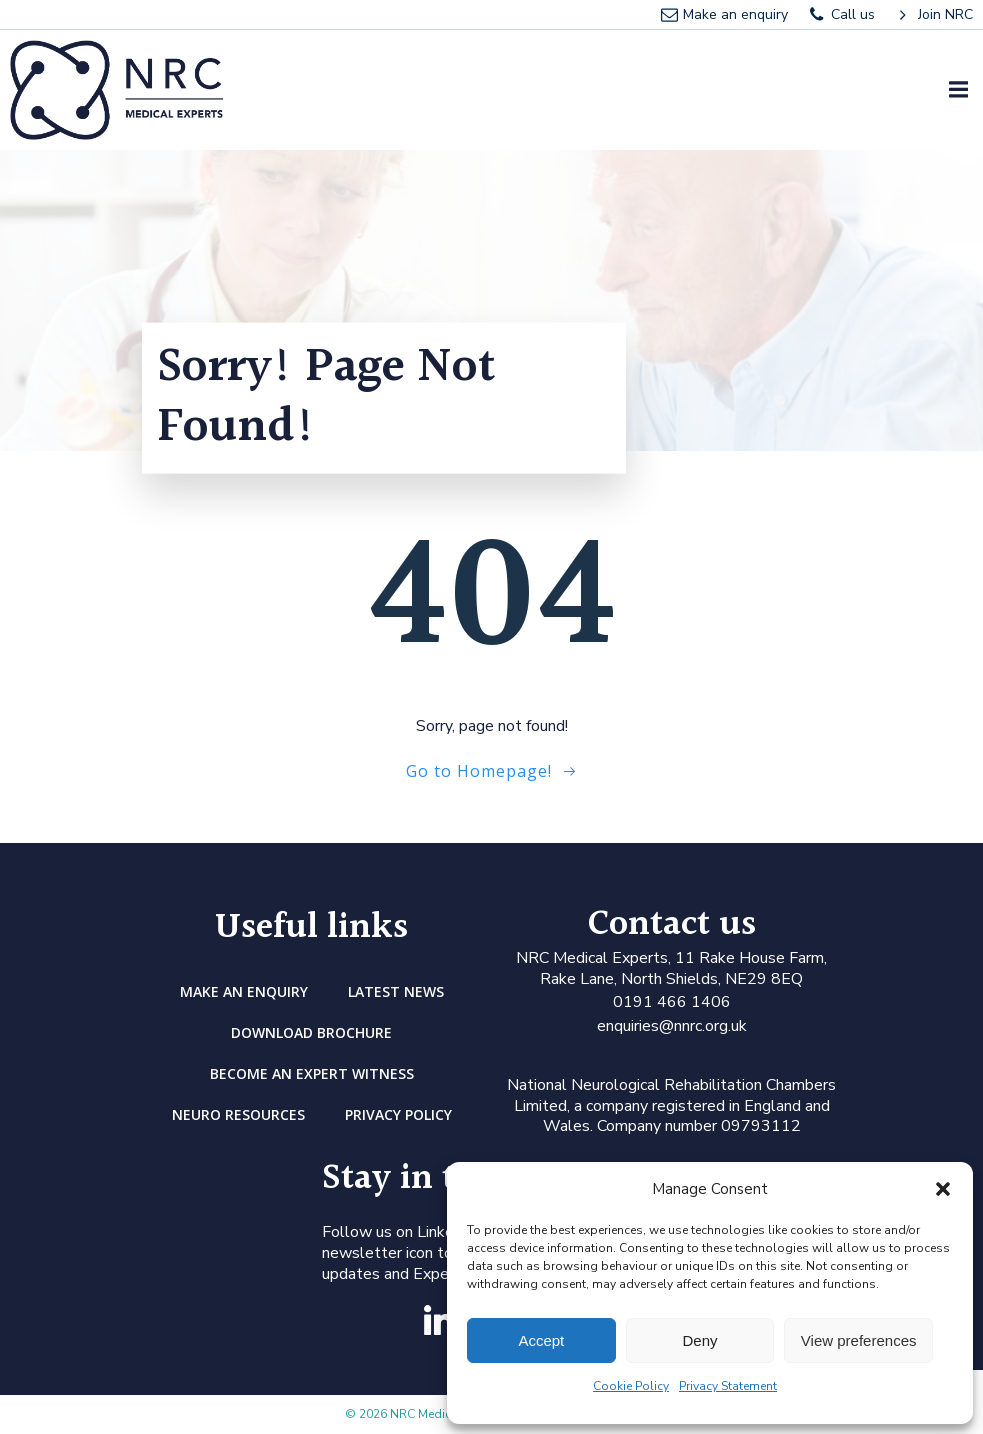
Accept (541, 1340)
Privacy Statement (728, 1386)
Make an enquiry (244, 991)
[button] (943, 1189)
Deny (699, 1340)
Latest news (396, 991)
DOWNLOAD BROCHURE (311, 1032)
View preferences (859, 1340)
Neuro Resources (238, 1114)
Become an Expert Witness (312, 1073)
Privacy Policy (398, 1114)
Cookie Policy (631, 1386)
